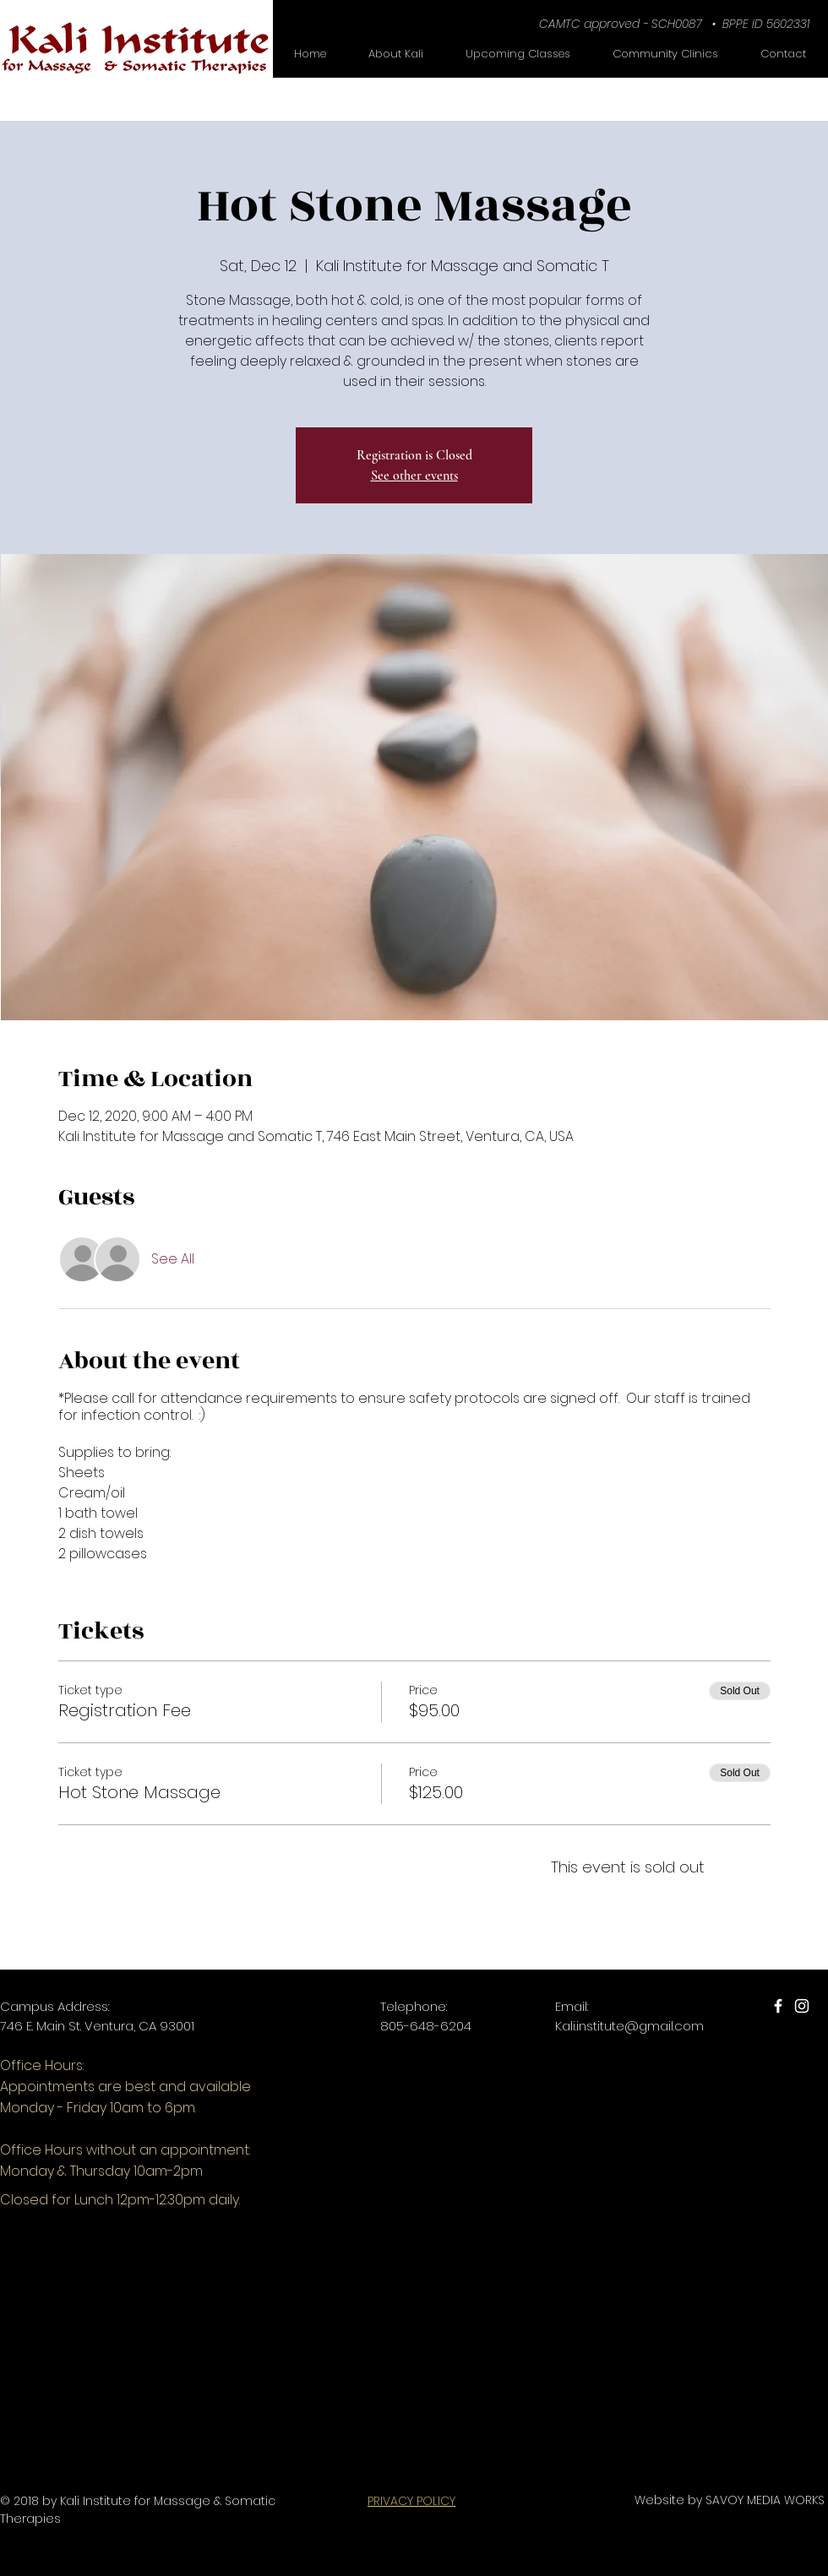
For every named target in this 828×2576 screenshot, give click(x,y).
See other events (414, 475)
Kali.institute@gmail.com (629, 2026)
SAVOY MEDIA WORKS (765, 2500)
